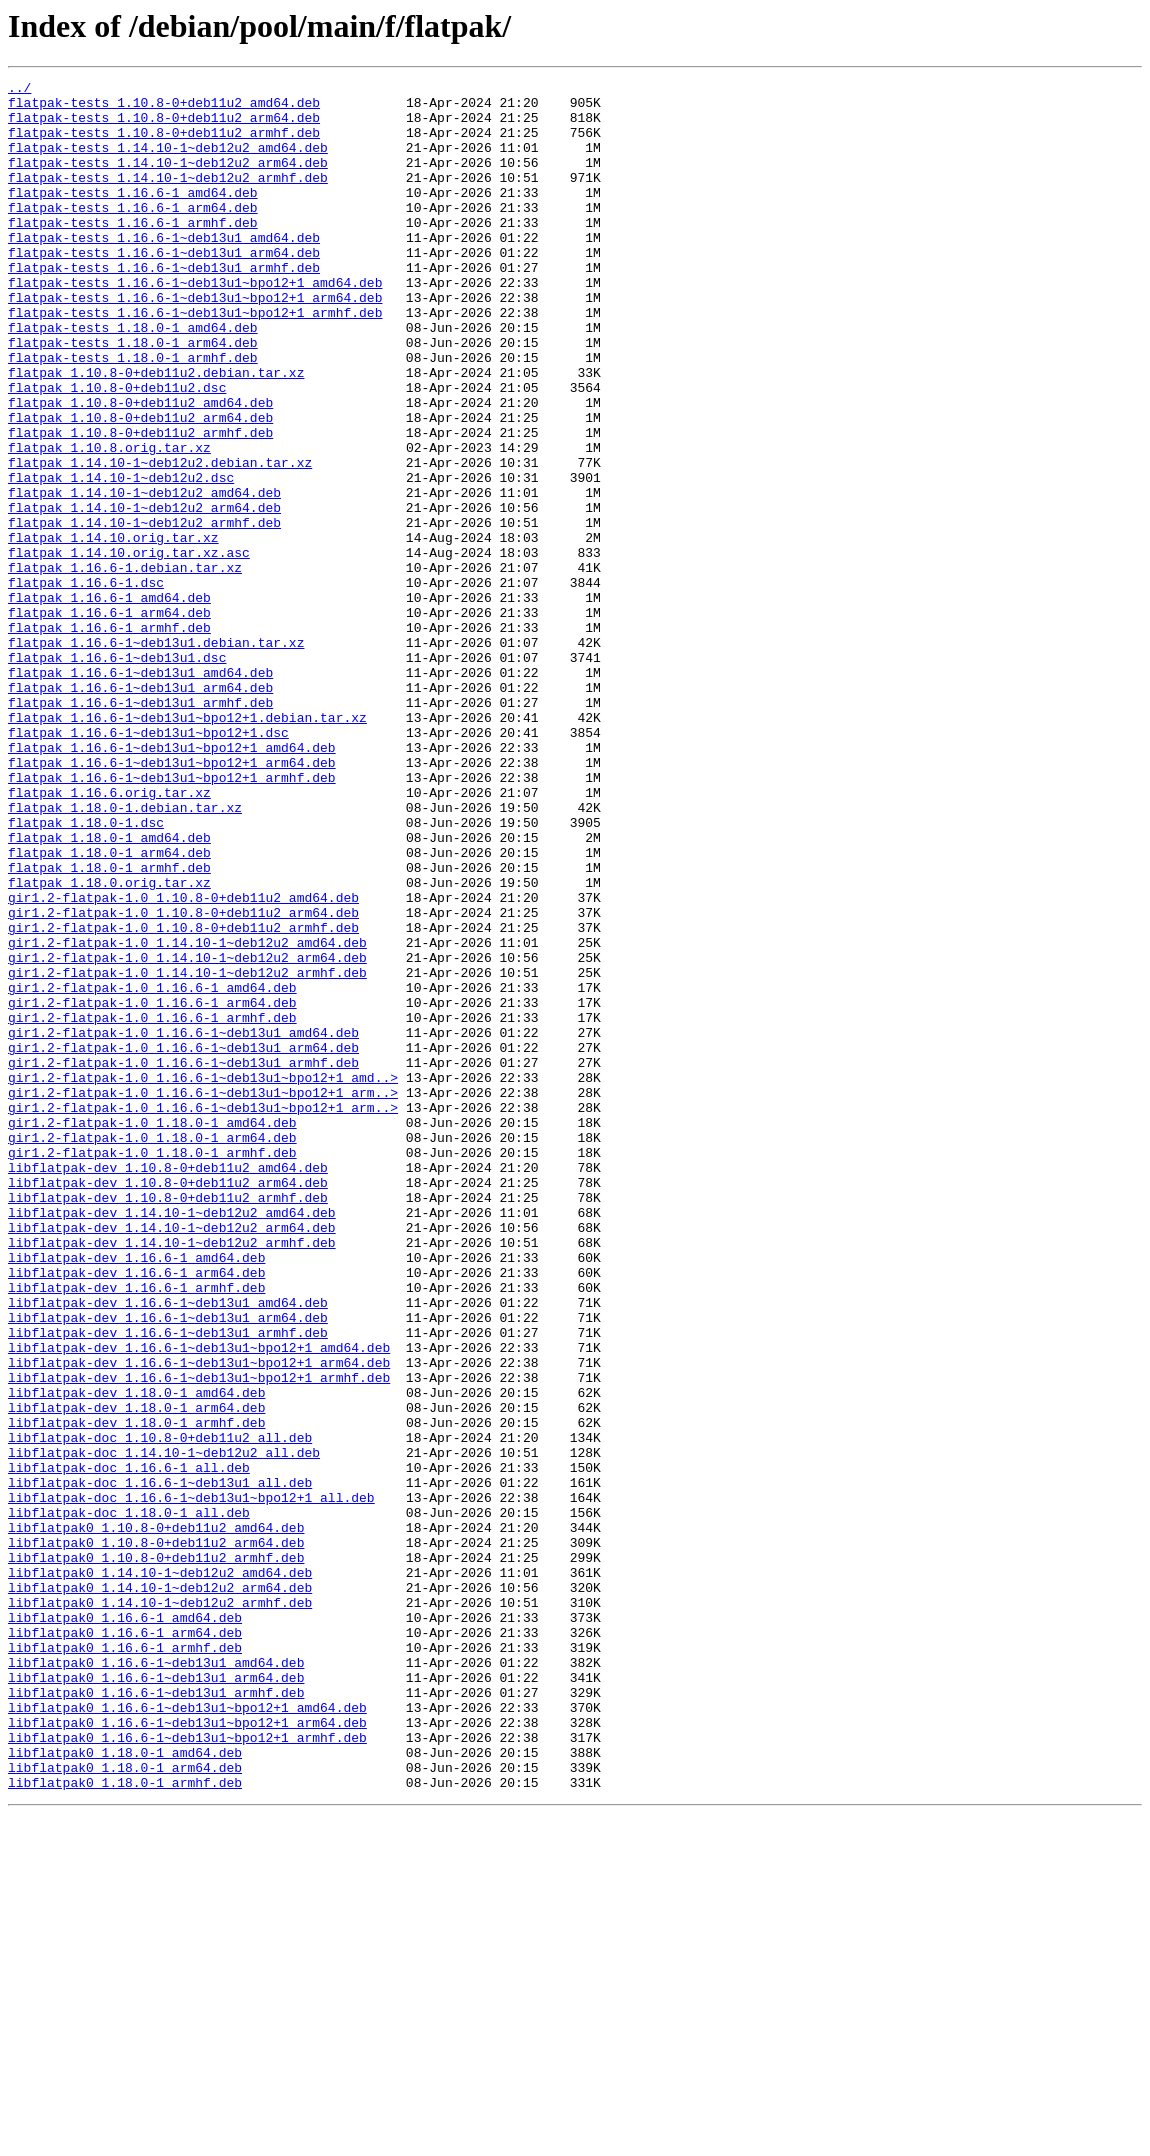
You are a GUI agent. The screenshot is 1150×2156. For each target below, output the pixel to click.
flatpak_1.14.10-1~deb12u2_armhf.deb (144, 612)
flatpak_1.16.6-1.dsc (86, 684)
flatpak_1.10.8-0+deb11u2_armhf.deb (140, 504)
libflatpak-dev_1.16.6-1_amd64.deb (136, 1494)
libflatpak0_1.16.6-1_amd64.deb (125, 1926)
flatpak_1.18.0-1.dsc (86, 972)
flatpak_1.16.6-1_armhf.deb (109, 738)
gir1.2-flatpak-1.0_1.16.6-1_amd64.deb (152, 1170)
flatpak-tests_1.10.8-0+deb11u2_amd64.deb (164, 108)
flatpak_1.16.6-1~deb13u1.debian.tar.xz (156, 756)
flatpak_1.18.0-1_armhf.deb (109, 1026)
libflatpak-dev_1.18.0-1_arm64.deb (136, 1674)
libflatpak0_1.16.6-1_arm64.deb (125, 1944)
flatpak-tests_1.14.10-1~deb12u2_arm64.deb (168, 180)
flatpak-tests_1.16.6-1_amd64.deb (133, 216)
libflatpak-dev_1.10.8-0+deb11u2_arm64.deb (168, 1404)
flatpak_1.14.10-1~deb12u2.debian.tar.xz (160, 540)
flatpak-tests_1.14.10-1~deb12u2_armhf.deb (168, 198)
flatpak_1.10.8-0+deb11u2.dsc (117, 450)
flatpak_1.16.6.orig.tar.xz (109, 936)
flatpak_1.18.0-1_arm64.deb (109, 1008)
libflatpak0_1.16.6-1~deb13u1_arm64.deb (156, 1998)
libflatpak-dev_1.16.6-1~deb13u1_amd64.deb (168, 1548)
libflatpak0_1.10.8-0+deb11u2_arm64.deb (156, 1836)
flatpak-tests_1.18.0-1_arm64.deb (133, 396)
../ (19, 90)
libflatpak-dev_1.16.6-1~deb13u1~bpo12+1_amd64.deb (199, 1602)
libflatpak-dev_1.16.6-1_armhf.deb (136, 1530)
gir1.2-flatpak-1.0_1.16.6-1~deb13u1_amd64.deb (183, 1224)
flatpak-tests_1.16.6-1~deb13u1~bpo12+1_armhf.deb (195, 360)
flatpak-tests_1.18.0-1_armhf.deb (133, 414)
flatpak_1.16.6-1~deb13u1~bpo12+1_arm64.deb (172, 900)
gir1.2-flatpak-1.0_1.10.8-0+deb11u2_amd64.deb (183, 1062)
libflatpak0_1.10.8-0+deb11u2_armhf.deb (156, 1854)
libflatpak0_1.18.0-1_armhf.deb (125, 2124)
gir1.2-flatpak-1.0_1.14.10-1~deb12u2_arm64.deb (187, 1134)
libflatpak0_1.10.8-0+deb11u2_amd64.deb (156, 1818)
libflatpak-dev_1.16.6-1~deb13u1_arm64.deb (168, 1566)
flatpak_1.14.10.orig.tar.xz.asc (129, 648)
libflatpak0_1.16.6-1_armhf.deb (125, 1962)
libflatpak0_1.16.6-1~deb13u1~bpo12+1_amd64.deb (187, 2034)
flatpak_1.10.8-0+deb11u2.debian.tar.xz (156, 432)
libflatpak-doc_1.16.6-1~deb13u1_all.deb (160, 1764)
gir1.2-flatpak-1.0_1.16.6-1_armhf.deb (152, 1206)
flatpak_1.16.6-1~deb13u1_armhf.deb (140, 828)
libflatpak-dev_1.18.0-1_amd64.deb (136, 1656)
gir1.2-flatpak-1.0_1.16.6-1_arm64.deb (152, 1188)
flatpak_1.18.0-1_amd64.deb (109, 990)
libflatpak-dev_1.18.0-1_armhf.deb (136, 1692)
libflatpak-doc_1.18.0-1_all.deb (129, 1800)
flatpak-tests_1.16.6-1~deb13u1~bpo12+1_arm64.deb (195, 342)
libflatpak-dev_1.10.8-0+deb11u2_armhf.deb (168, 1422)
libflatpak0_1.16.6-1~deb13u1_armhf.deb (156, 2016)
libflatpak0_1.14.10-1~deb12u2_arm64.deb (160, 1890)
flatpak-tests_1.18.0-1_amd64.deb (133, 378)
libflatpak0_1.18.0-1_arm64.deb (125, 2106)
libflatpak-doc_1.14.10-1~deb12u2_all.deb (164, 1728)
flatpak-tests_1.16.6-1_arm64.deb (133, 234)
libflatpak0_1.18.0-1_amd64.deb (125, 2088)
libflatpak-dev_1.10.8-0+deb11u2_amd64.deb (168, 1386)
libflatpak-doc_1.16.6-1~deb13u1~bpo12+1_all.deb (191, 1782)
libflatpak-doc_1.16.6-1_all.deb (129, 1746)
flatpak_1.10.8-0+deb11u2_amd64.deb (140, 468)
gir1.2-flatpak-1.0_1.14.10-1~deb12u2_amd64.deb (187, 1116)
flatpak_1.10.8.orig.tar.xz (109, 522)
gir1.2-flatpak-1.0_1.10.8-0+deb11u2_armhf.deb (183, 1098)
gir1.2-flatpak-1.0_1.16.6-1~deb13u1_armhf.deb (183, 1260)
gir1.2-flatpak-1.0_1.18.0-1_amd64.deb (152, 1332)
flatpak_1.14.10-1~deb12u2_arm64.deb (144, 594)
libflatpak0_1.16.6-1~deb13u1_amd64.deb (156, 1980)
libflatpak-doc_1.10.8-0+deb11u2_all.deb (160, 1710)
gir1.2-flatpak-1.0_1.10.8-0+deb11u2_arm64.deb (183, 1080)
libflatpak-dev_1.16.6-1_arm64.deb (136, 1512)
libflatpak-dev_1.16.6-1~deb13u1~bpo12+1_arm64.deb (199, 1620)
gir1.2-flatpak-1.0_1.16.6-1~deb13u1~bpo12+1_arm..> (203, 1296)
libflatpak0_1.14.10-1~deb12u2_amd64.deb (160, 1872)
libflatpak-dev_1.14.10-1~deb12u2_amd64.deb (172, 1440)
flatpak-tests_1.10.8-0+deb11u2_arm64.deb (164, 126)
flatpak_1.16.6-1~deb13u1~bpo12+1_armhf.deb (172, 918)
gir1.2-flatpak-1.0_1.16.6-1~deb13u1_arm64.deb (183, 1242)
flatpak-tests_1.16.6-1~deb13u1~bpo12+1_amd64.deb (195, 324)
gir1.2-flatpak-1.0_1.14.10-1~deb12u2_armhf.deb (187, 1152)
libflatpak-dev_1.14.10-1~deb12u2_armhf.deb (172, 1476)
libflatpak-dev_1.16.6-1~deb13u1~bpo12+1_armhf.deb (199, 1638)
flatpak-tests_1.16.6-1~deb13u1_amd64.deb (164, 270)
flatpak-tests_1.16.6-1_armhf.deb (133, 252)
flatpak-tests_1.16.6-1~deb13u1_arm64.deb (164, 288)
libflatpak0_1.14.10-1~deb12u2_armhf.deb (160, 1908)
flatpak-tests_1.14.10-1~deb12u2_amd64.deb (168, 162)
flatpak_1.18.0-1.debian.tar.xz (125, 954)
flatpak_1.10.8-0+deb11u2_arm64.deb (140, 486)
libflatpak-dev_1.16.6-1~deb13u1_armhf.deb (168, 1584)
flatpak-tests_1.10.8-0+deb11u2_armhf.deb (164, 144)
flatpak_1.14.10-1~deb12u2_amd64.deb (144, 576)
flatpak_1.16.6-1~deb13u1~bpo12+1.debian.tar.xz (187, 846)
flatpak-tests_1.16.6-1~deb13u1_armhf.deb (164, 306)
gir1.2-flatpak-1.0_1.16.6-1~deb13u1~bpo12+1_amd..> (203, 1278)
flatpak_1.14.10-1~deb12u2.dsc (121, 558)
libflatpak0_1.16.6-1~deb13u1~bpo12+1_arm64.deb (187, 2052)
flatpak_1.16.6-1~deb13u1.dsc (117, 774)
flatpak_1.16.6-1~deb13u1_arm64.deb (140, 810)
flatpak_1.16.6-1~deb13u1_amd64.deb (140, 792)
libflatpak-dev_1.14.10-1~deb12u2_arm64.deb (172, 1458)
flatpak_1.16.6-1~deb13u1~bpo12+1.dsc (148, 864)
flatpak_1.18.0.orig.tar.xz (109, 1044)
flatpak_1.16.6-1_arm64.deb (109, 720)
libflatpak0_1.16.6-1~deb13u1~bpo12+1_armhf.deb (187, 2070)
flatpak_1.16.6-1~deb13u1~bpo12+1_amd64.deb (172, 882)
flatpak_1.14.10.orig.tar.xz (113, 630)
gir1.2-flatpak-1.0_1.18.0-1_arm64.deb (152, 1350)
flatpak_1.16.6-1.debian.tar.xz (125, 666)
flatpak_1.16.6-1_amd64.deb (109, 702)
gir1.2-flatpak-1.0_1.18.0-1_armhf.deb (152, 1368)
